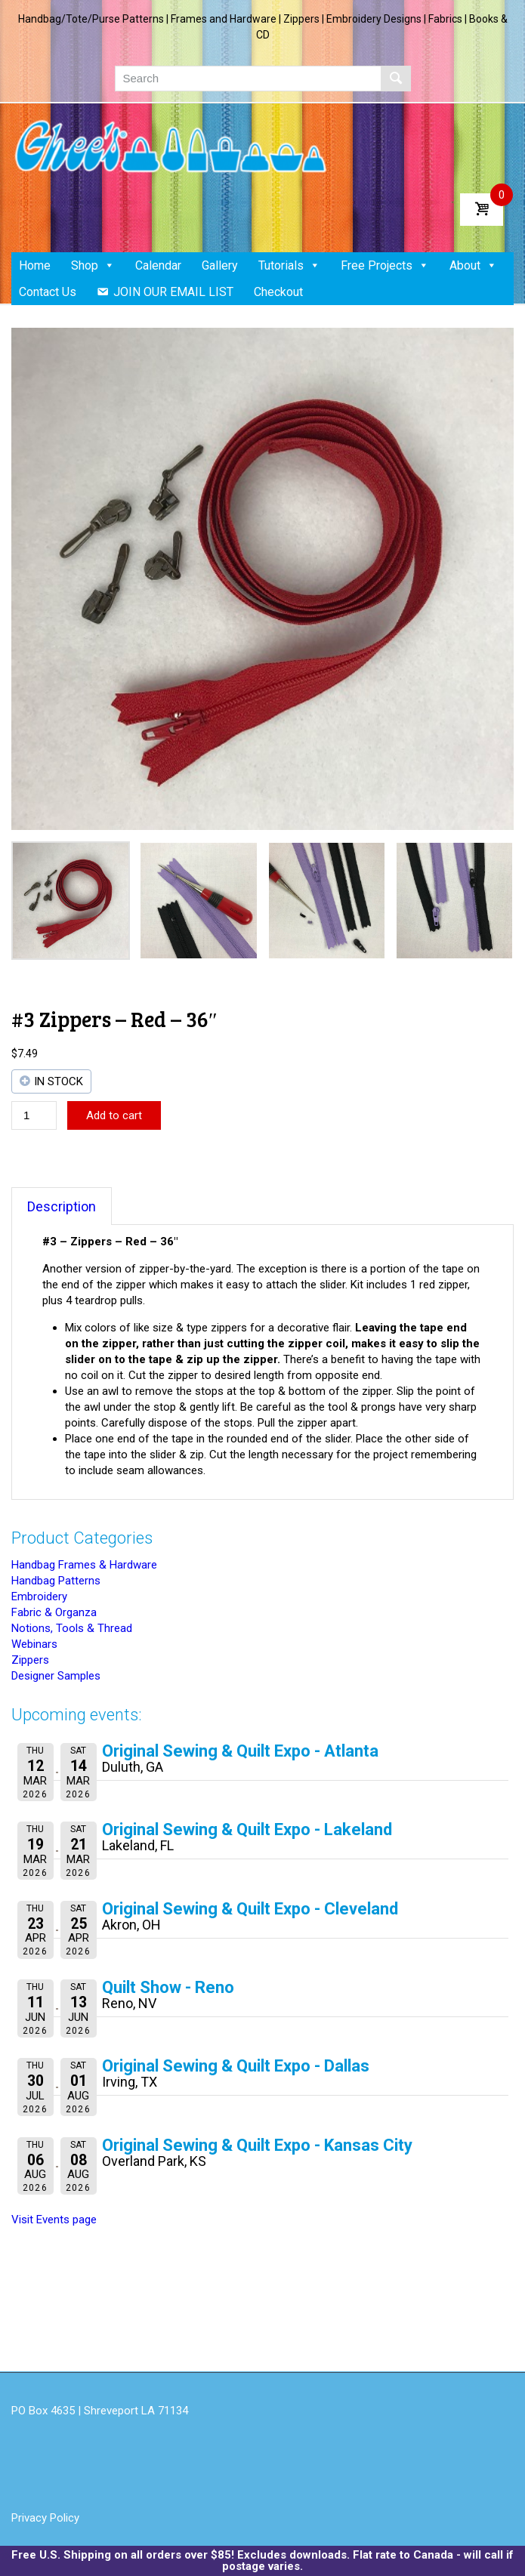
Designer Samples (55, 1676)
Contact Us (47, 292)
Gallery (220, 265)
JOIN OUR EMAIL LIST (173, 292)
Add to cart (114, 1115)
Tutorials (289, 265)
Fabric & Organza (54, 1612)
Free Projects (385, 265)
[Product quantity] (34, 1115)
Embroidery (39, 1596)
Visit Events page (54, 2219)
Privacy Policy (45, 2518)
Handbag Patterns (55, 1580)
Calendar (158, 265)
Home (35, 265)
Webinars (34, 1644)
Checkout (278, 292)
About (473, 265)
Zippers (30, 1660)
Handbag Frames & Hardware (84, 1565)
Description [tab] (61, 1206)
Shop (93, 265)
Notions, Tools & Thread (71, 1628)
